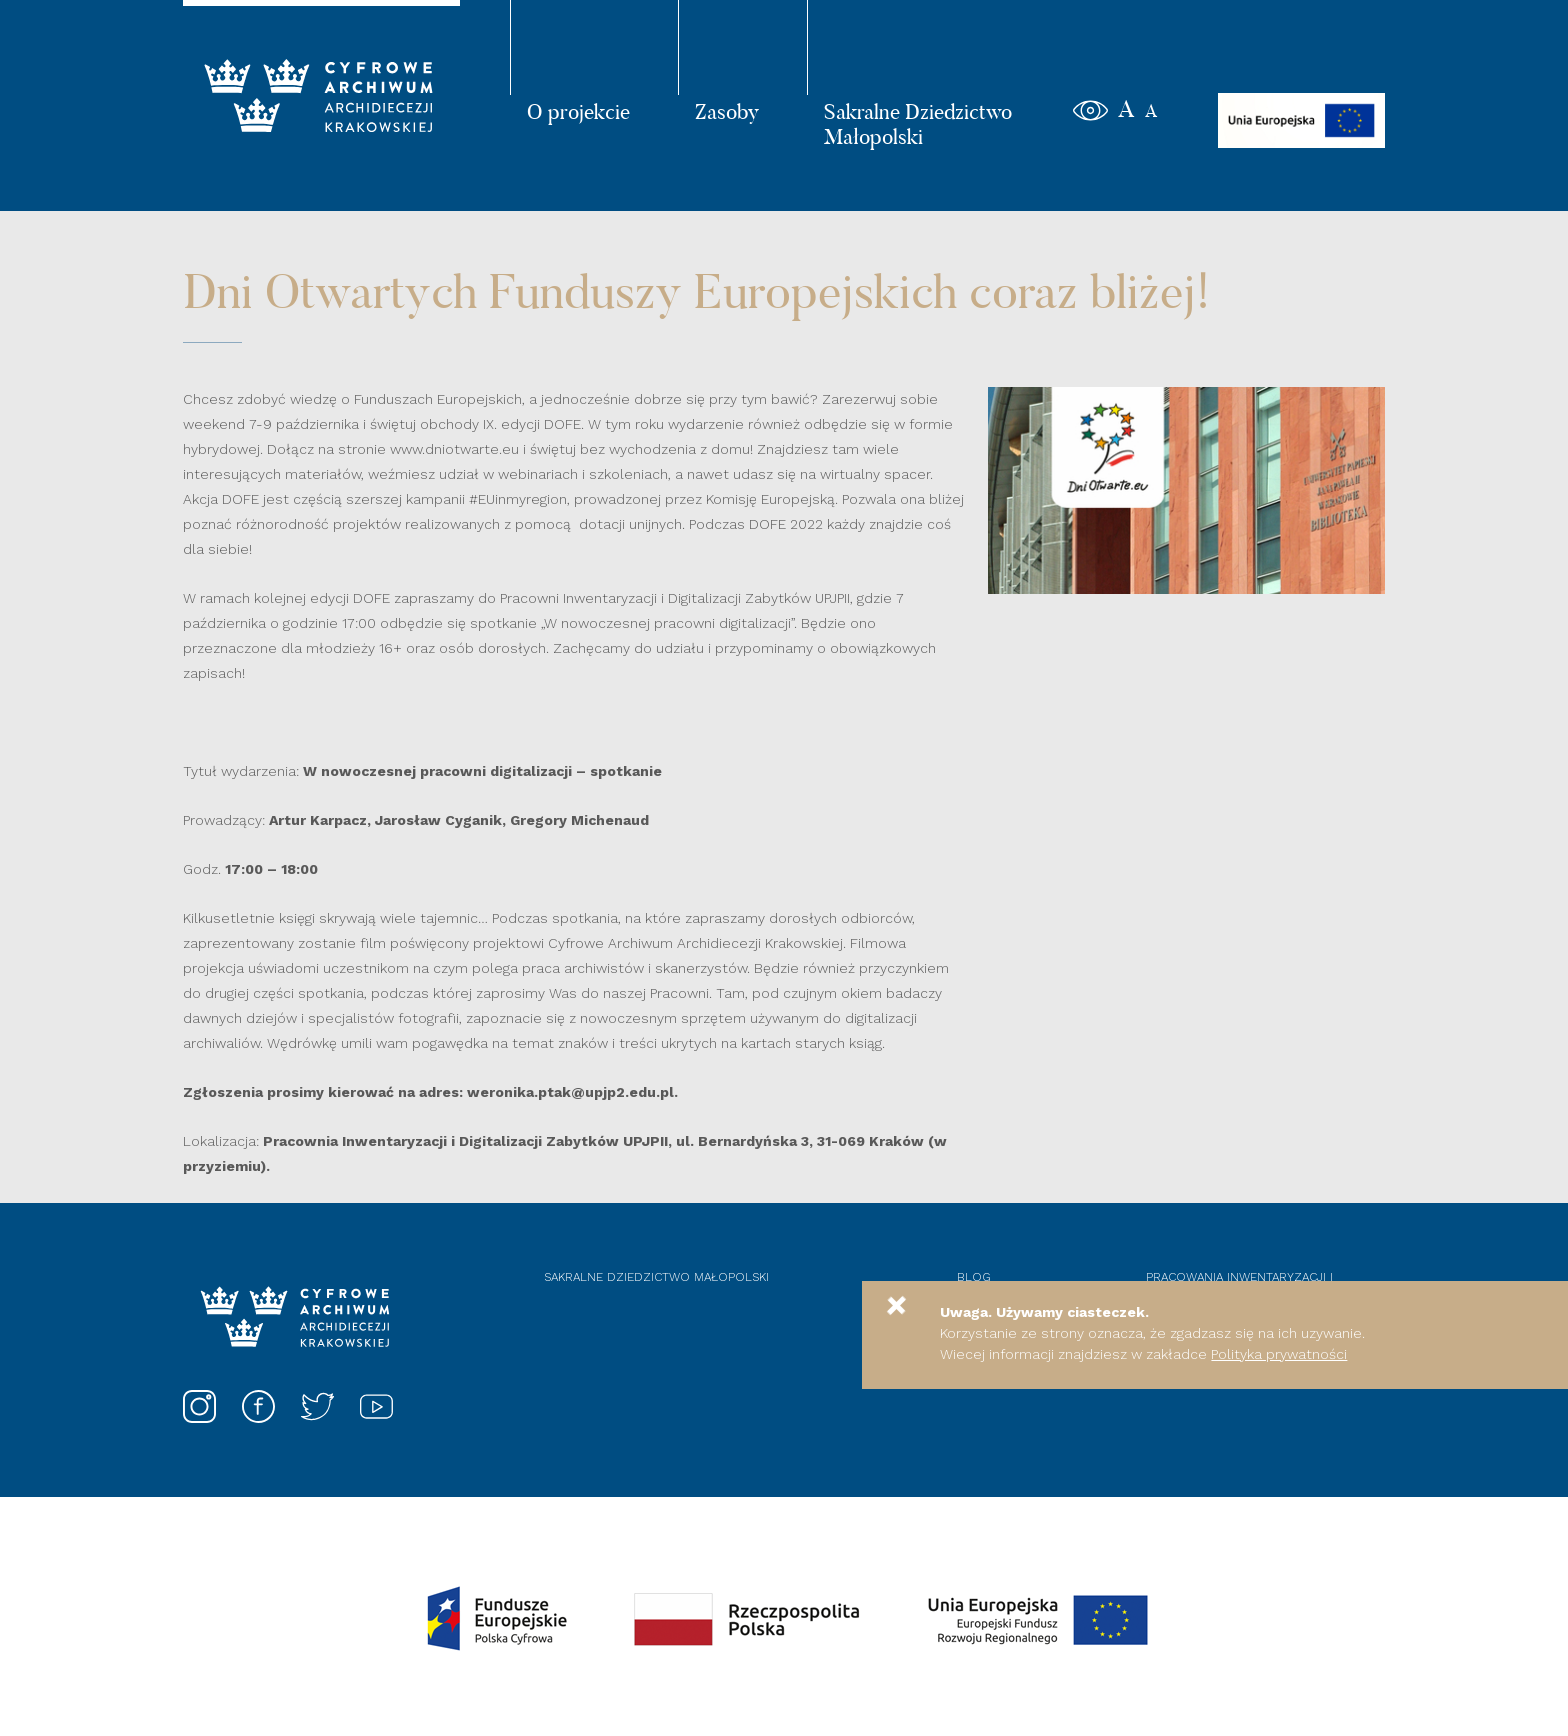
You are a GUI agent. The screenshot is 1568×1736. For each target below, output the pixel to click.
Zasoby (727, 111)
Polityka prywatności (1279, 1354)
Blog (974, 1277)
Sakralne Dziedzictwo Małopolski (918, 123)
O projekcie (578, 111)
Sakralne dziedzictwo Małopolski (656, 1277)
